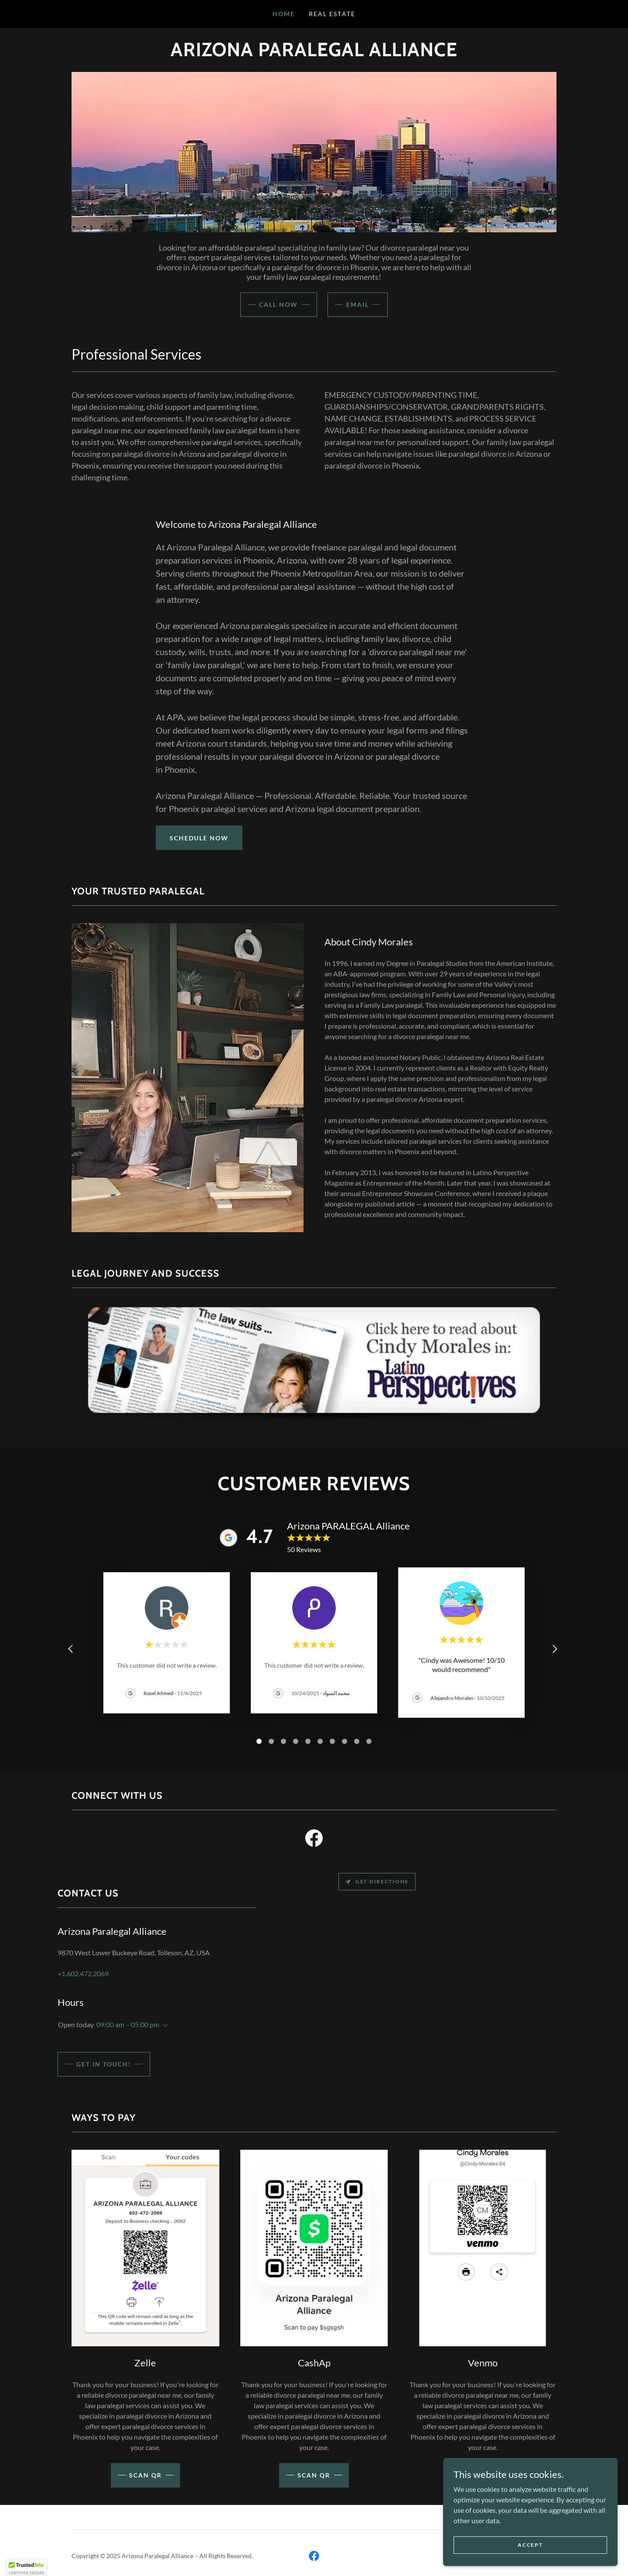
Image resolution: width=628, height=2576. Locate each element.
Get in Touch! (103, 2064)
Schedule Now (199, 838)
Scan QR (313, 2475)
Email (357, 304)
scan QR (145, 2475)
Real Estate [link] (332, 13)
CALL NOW (278, 304)
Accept (530, 2545)
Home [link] (284, 13)
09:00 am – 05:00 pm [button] (127, 2024)
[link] (314, 1840)
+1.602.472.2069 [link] (83, 1973)
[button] (163, 2025)
